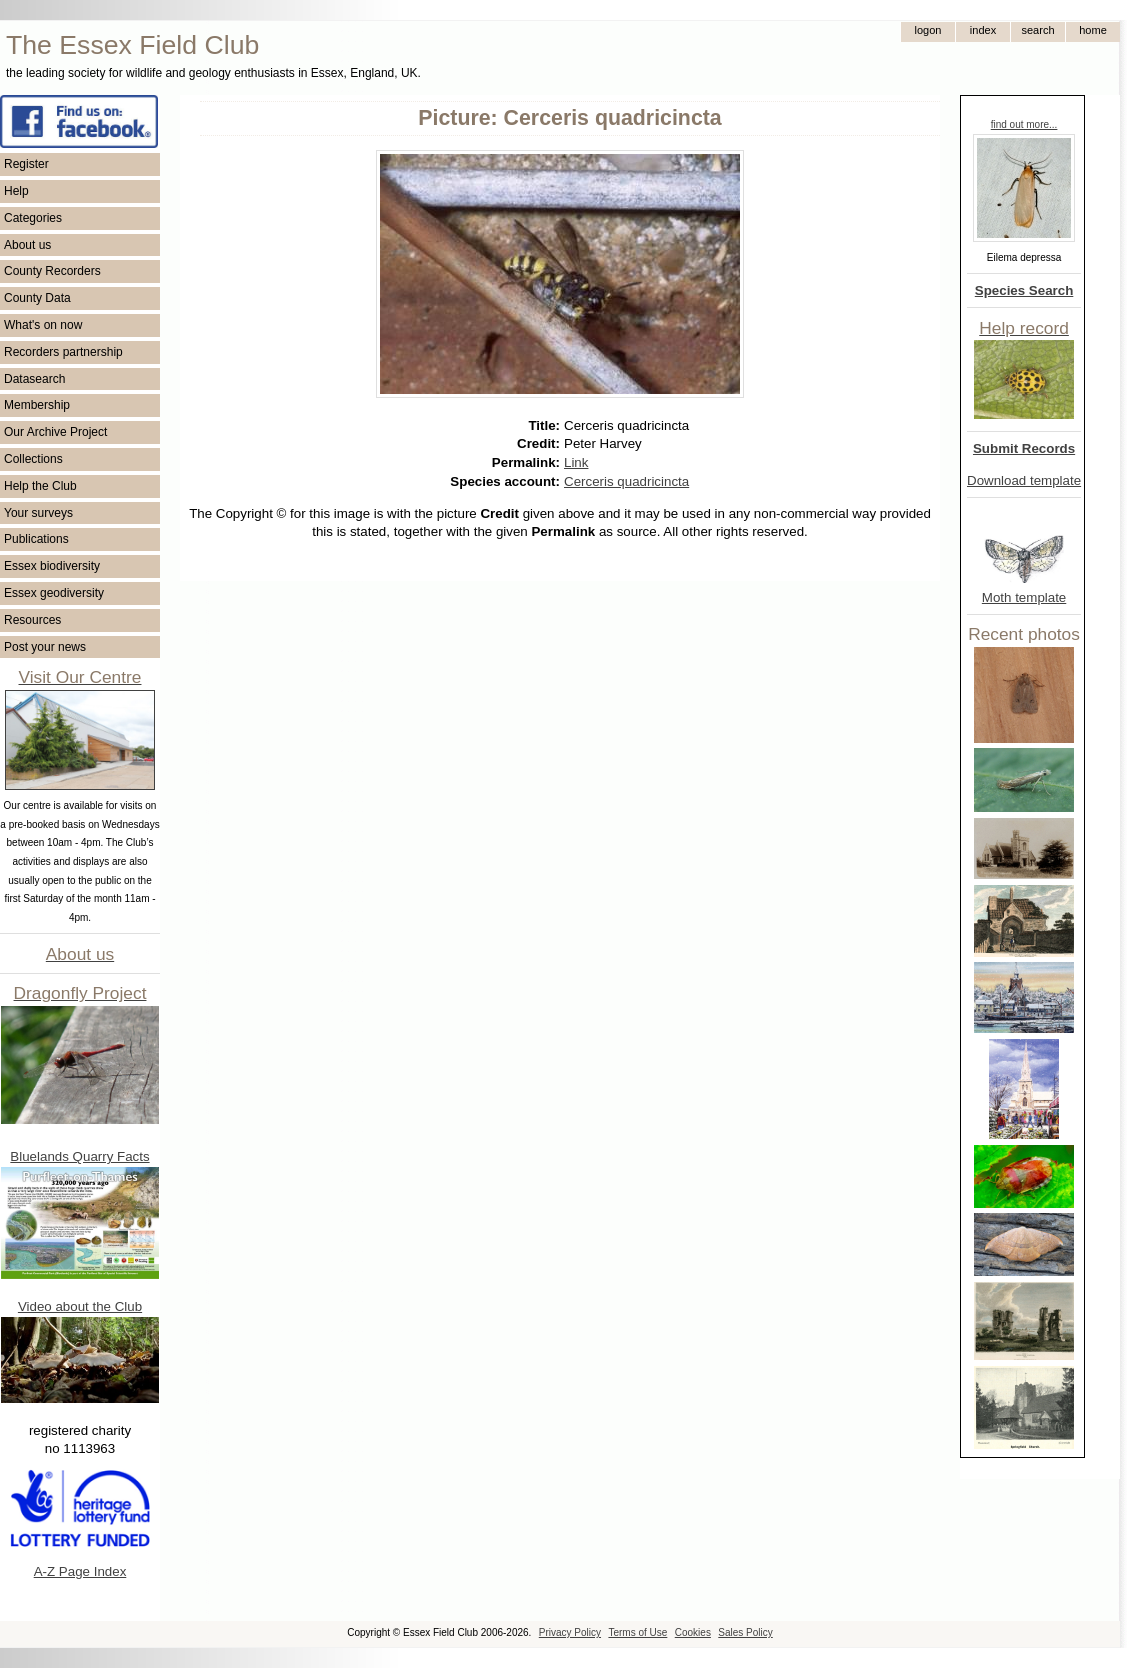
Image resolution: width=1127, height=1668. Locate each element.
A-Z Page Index (80, 1571)
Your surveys (38, 513)
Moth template (1024, 597)
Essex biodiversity (52, 566)
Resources (32, 620)
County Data (37, 298)
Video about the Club (80, 1306)
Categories (33, 218)
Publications (36, 539)
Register (26, 164)
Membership (37, 405)
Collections (33, 459)
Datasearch (34, 379)
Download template (1024, 480)
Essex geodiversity (54, 593)
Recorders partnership (63, 352)
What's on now (43, 325)
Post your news (45, 647)
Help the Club (40, 486)
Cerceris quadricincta (626, 481)
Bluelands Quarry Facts (79, 1156)
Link (576, 462)
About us (27, 245)
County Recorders (52, 271)
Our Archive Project (55, 432)
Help (16, 191)
